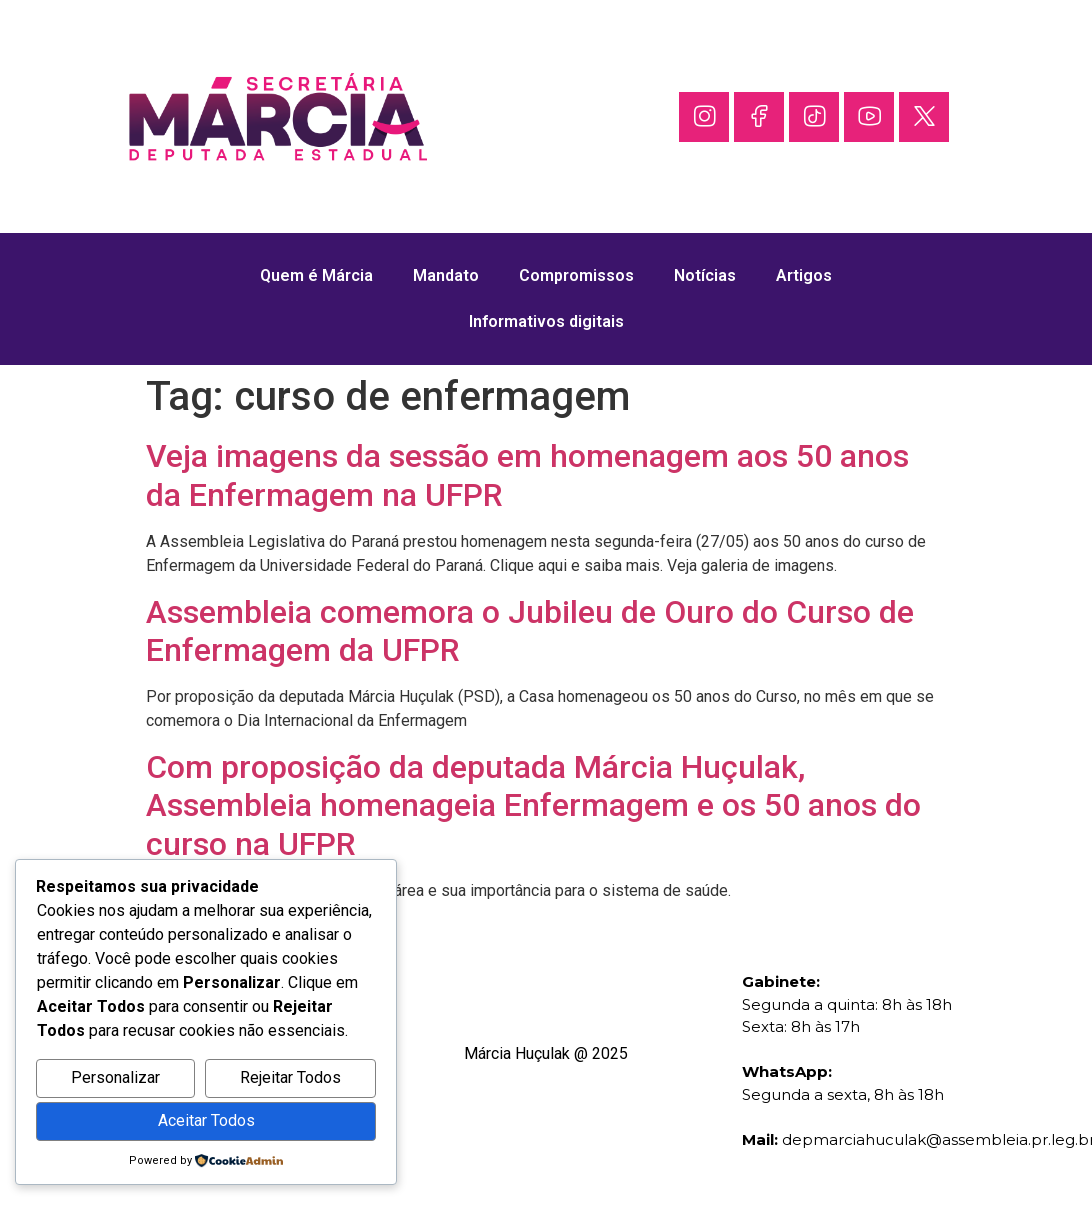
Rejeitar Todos (290, 1077)
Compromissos (576, 275)
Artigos (804, 275)
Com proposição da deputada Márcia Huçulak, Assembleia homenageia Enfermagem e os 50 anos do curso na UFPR (533, 805)
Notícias (705, 275)
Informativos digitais (546, 321)
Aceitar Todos (206, 1120)
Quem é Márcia (316, 275)
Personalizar (115, 1077)
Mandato (446, 275)
